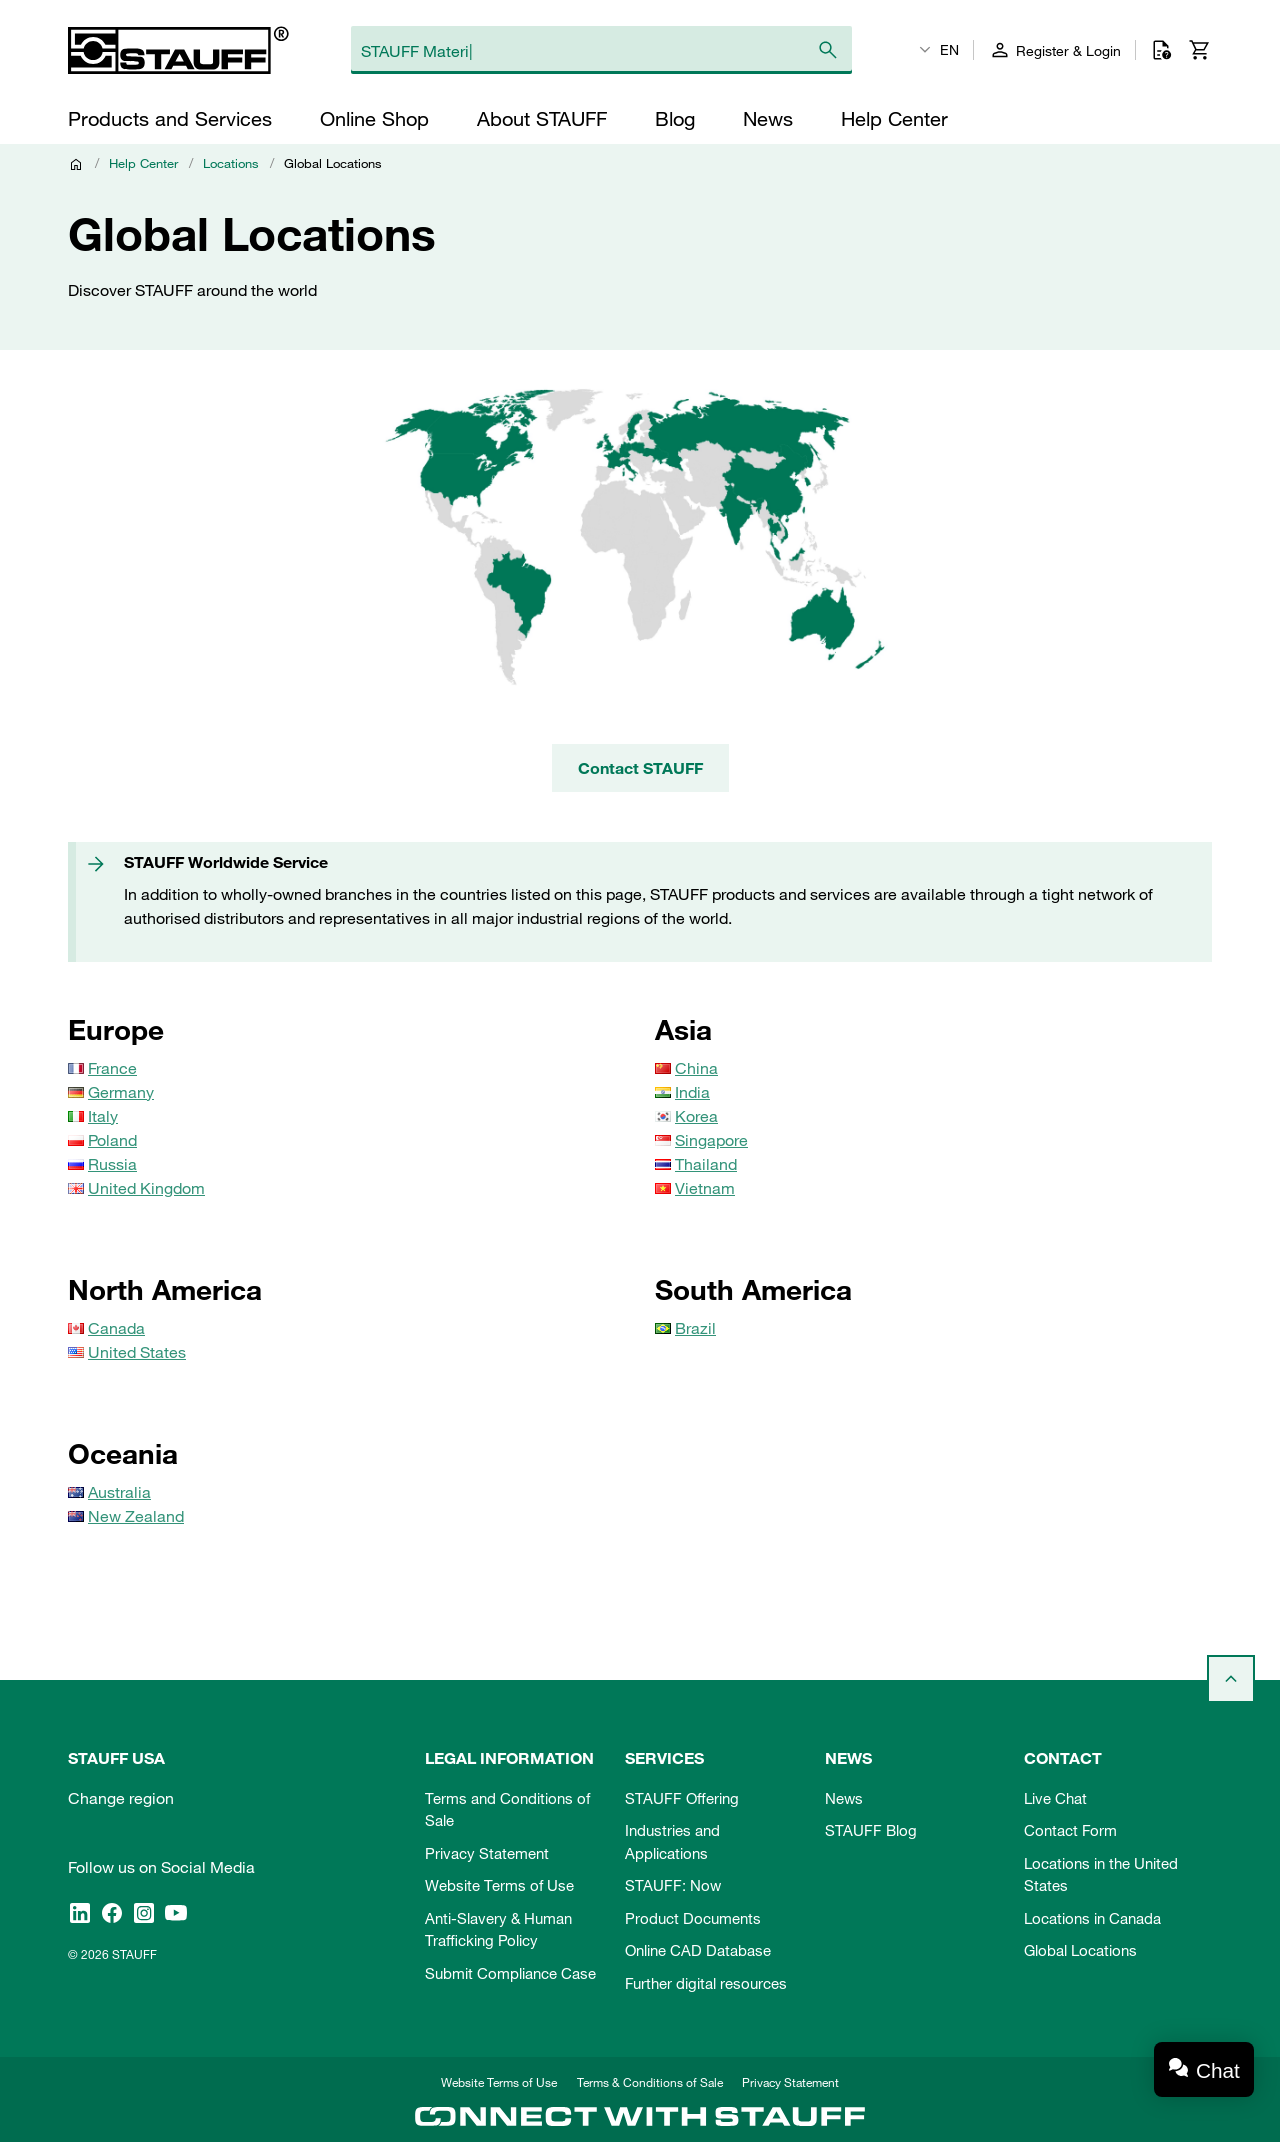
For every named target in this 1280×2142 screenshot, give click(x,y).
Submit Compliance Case (510, 1973)
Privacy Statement (487, 1853)
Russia (112, 1164)
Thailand (706, 1164)
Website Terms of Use (499, 1885)
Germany (121, 1092)
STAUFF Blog (871, 1830)
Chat (1218, 2070)
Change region (121, 1798)
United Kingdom (146, 1188)
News (844, 1798)
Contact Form (1070, 1830)
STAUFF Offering (682, 1798)
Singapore (711, 1140)
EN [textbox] (949, 50)
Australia (119, 1492)
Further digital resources (706, 1983)
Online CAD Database (698, 1950)
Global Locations (1080, 1950)
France (112, 1068)
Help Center (143, 163)
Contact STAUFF (640, 768)
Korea (696, 1116)
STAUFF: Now (673, 1885)
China (696, 1068)
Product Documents (693, 1918)
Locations (231, 163)
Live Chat (1055, 1798)
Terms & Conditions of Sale (650, 2082)
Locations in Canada (1092, 1918)
